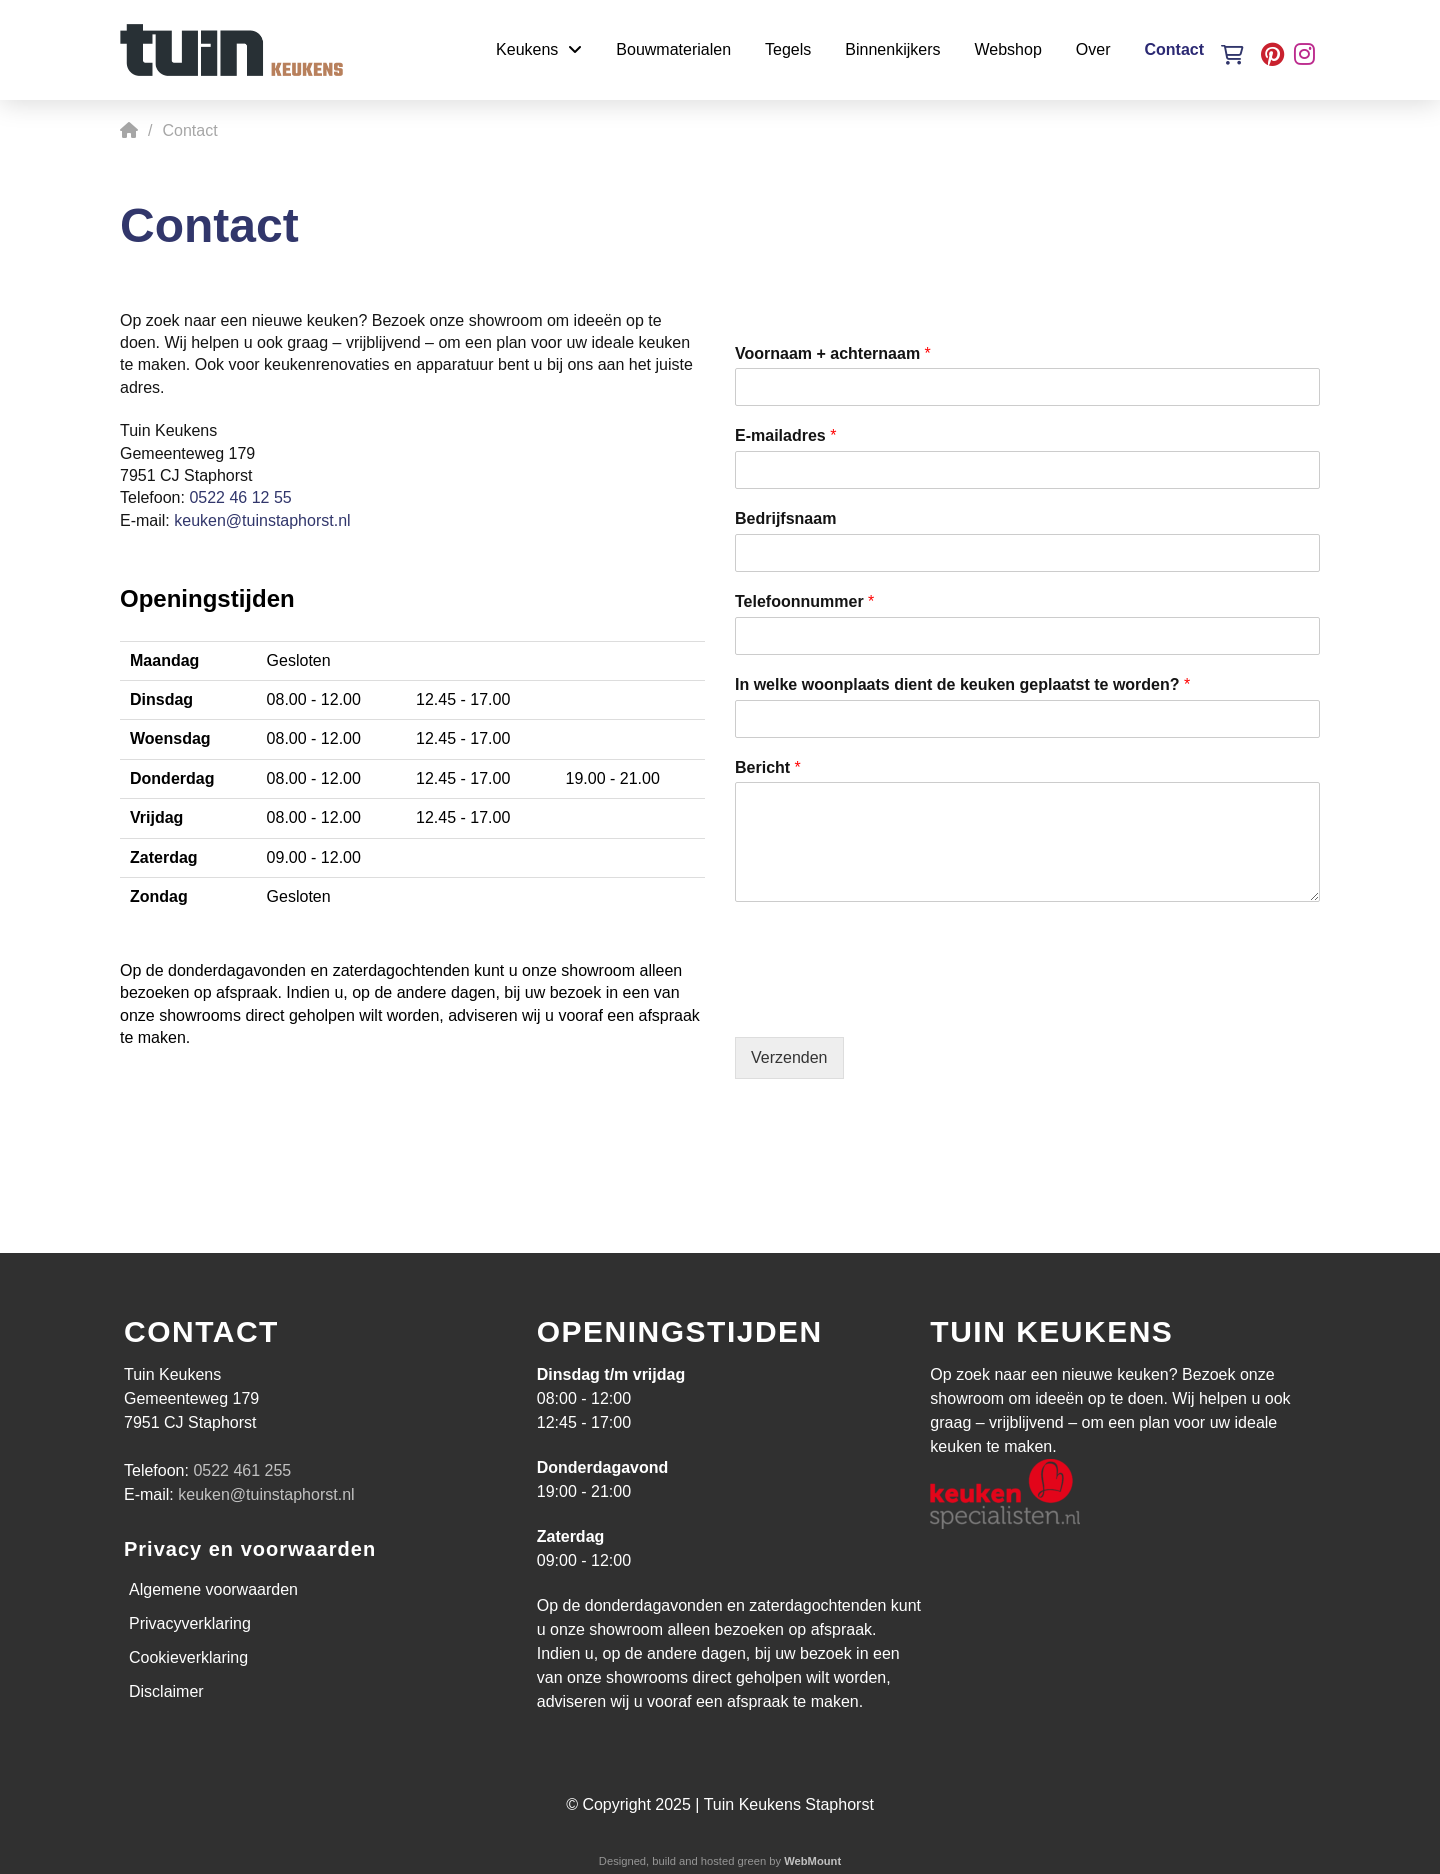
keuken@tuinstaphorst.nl (266, 1494)
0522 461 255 (242, 1470)
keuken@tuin (221, 520)
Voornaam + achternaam (833, 353)
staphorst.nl (309, 520)
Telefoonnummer (804, 601)
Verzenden (789, 1057)
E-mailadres (785, 435)
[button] (1232, 55)
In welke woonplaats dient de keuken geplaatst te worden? (962, 684)
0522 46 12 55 (240, 497)
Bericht (768, 767)
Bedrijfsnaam (785, 518)
